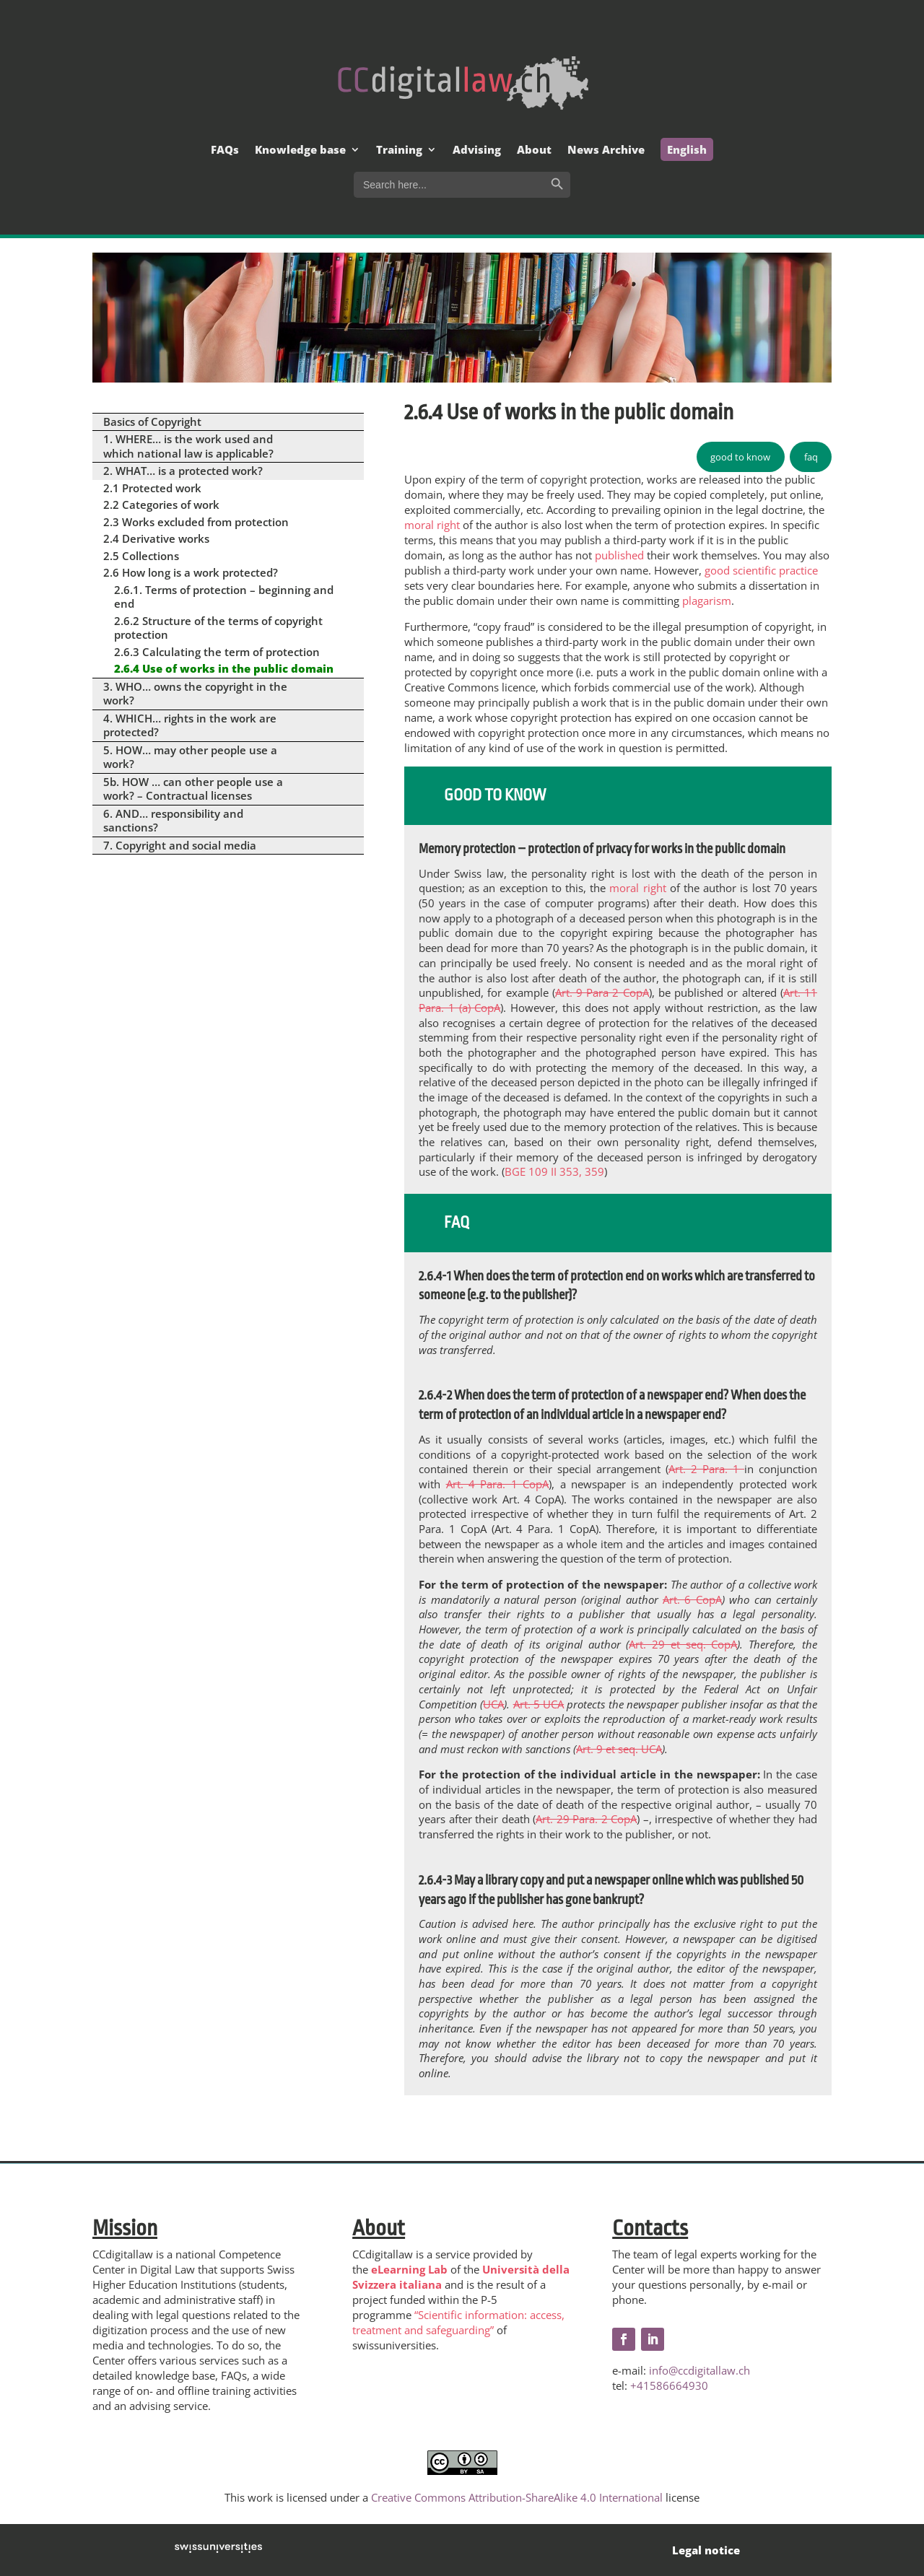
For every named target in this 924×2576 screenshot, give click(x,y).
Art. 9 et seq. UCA (619, 1749)
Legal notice (706, 2550)
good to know (740, 456)
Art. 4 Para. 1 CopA (497, 1484)
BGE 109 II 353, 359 (554, 1171)
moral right (432, 525)
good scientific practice (761, 570)
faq (811, 456)
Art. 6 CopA (692, 1599)
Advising (477, 150)
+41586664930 (669, 2385)
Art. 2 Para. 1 (706, 1469)
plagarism (706, 600)
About (534, 150)
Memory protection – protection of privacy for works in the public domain (602, 849)
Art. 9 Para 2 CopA (602, 992)
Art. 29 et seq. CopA (683, 1644)
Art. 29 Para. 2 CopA (586, 1819)
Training (399, 150)
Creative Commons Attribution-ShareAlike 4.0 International (517, 2497)
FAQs (225, 150)
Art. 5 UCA (538, 1704)
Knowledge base (300, 150)
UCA (493, 1704)
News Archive (606, 150)
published (619, 555)
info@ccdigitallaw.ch (699, 2370)
